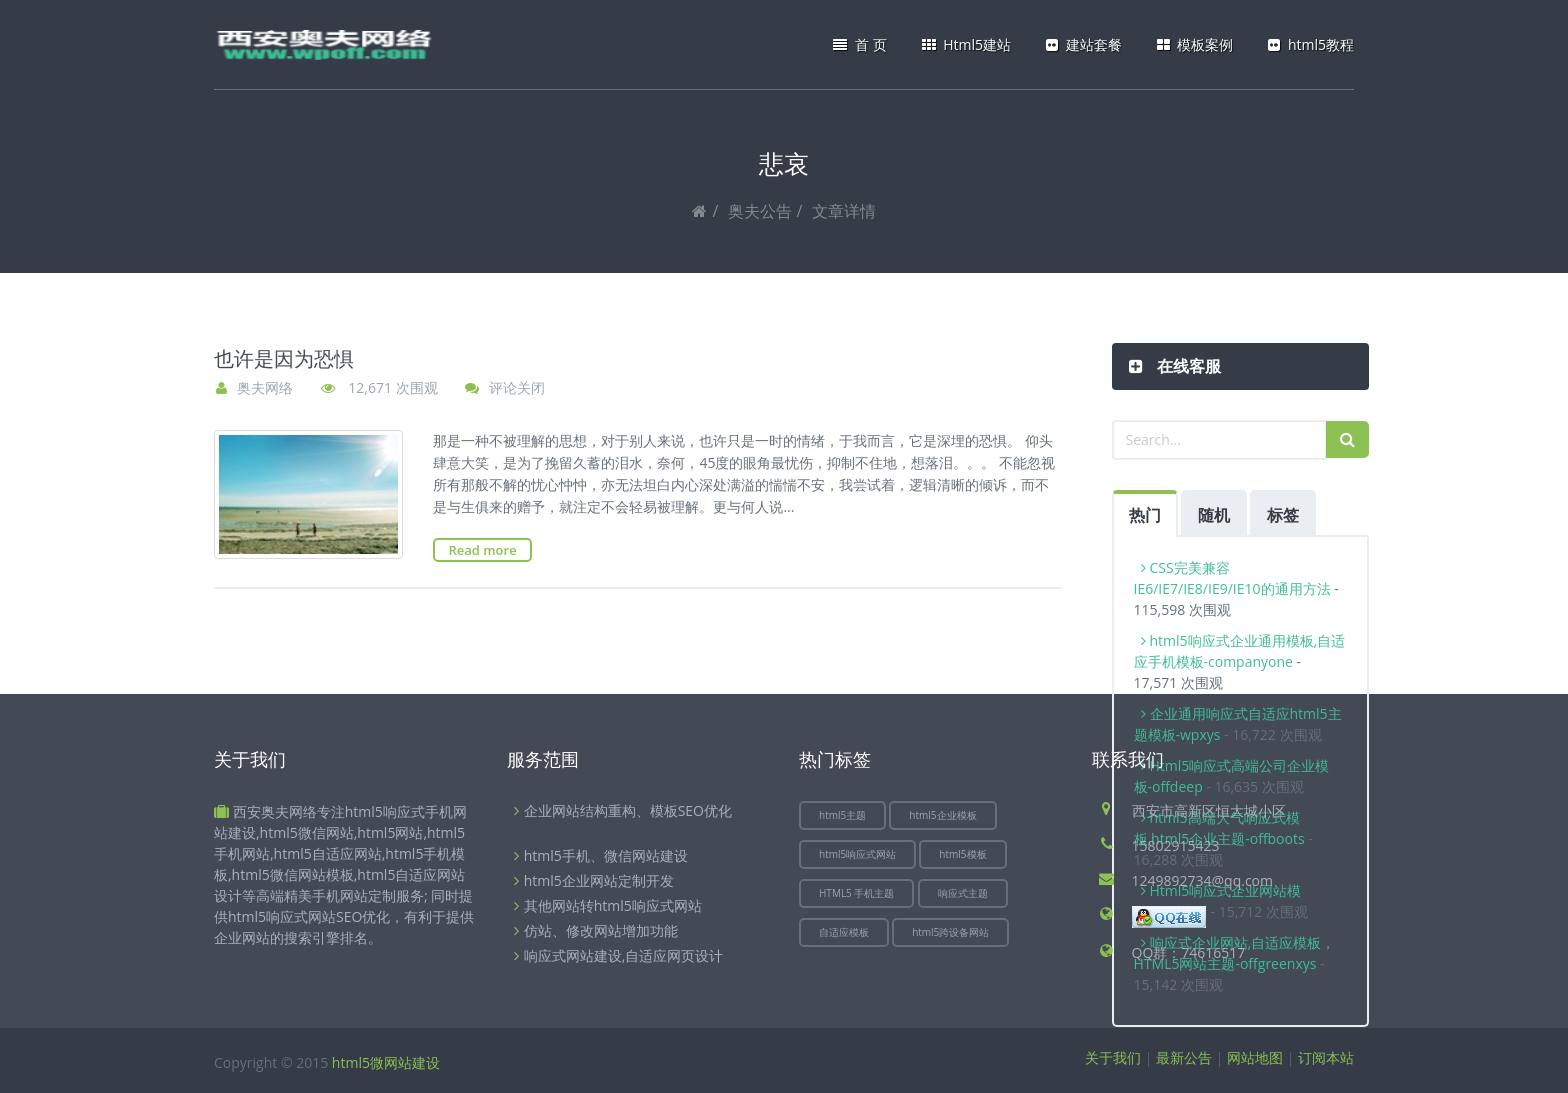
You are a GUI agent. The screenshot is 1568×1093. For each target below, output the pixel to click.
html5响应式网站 (857, 854)
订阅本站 (1326, 1057)
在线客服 (1187, 366)
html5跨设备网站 (950, 932)
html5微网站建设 (386, 1062)
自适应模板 (844, 932)
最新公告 (1184, 1057)
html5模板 (962, 854)
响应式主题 (963, 893)
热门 (1145, 515)
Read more (482, 550)
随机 (1214, 515)
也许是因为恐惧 (284, 359)
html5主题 (842, 815)
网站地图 (1255, 1057)
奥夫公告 (760, 211)
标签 (1283, 515)
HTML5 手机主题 (856, 893)
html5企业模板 (942, 815)
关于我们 (1113, 1057)
